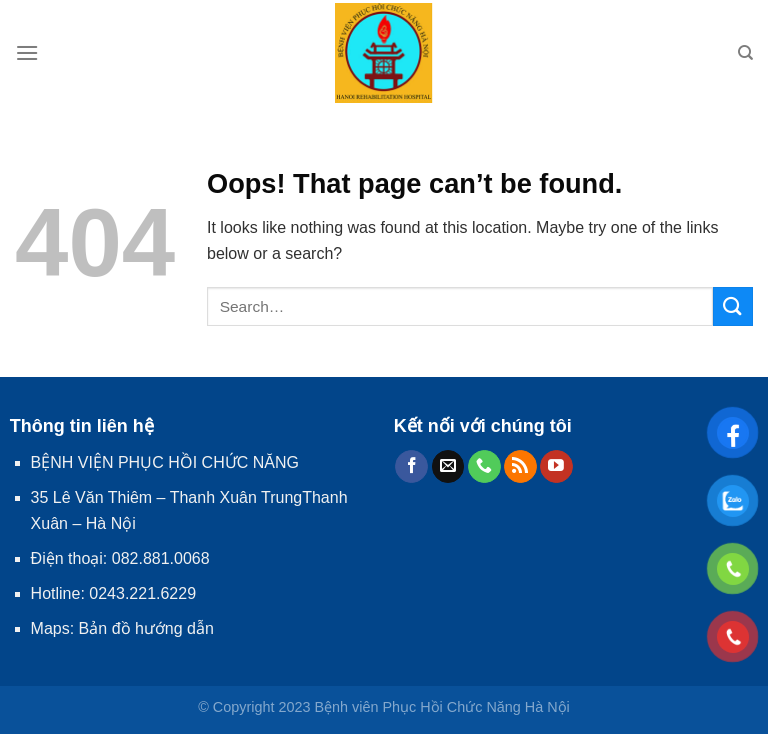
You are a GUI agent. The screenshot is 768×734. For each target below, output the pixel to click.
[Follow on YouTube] (556, 467)
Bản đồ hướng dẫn (146, 628)
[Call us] (484, 467)
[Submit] (733, 306)
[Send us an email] (448, 467)
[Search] (745, 53)
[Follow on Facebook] (411, 467)
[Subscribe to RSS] (520, 467)
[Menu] (27, 52)
